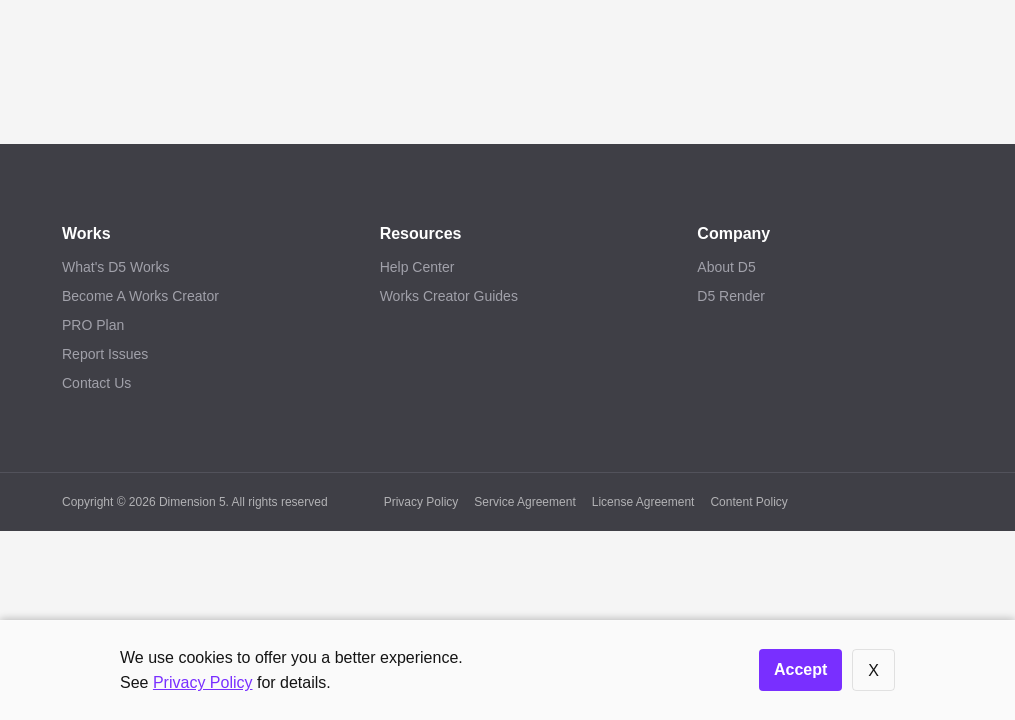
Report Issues (105, 354)
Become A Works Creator (140, 296)
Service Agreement (524, 502)
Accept (800, 669)
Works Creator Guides (449, 296)
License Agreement (643, 502)
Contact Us (96, 383)
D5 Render (731, 296)
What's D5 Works (115, 267)
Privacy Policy (421, 502)
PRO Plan (93, 325)
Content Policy (748, 502)
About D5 (726, 267)
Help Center (417, 267)
